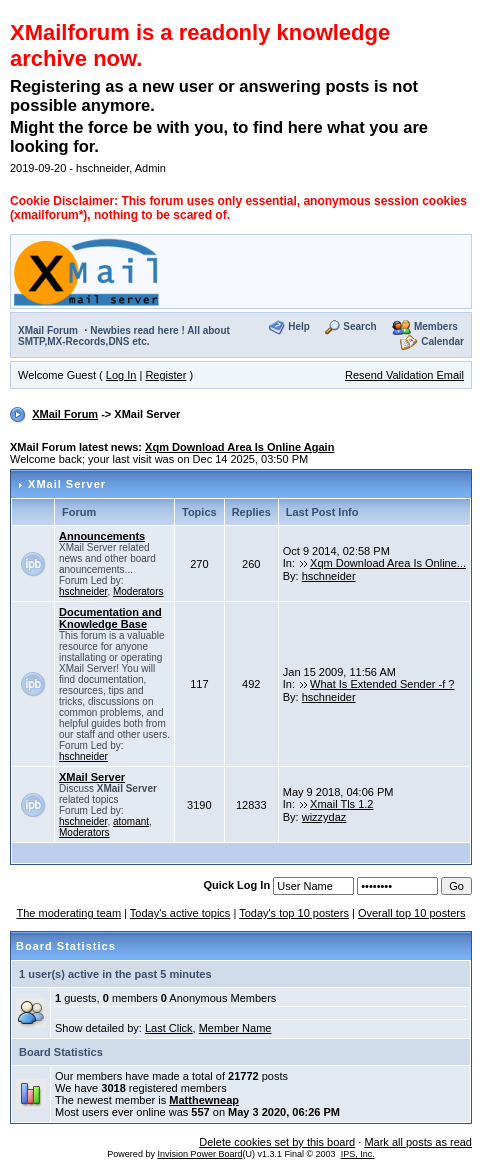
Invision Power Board (199, 1154)
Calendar (442, 342)
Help (299, 327)
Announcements (102, 536)
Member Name (235, 1028)
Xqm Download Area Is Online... (388, 563)
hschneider (83, 591)
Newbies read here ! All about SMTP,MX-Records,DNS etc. (124, 336)
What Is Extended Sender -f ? (382, 684)
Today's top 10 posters (294, 913)
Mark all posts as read (418, 1142)
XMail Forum (48, 330)
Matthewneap (204, 1100)
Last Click (169, 1028)
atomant (131, 821)
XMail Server (67, 484)
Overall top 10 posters (412, 913)
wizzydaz (324, 817)
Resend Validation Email (404, 375)
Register (165, 375)
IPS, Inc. (358, 1154)
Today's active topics (180, 913)
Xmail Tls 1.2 (341, 804)
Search (359, 327)
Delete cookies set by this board (277, 1142)
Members (436, 327)
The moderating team (68, 913)
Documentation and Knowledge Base (110, 618)
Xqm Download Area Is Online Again (239, 447)
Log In (121, 375)
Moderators (138, 591)
